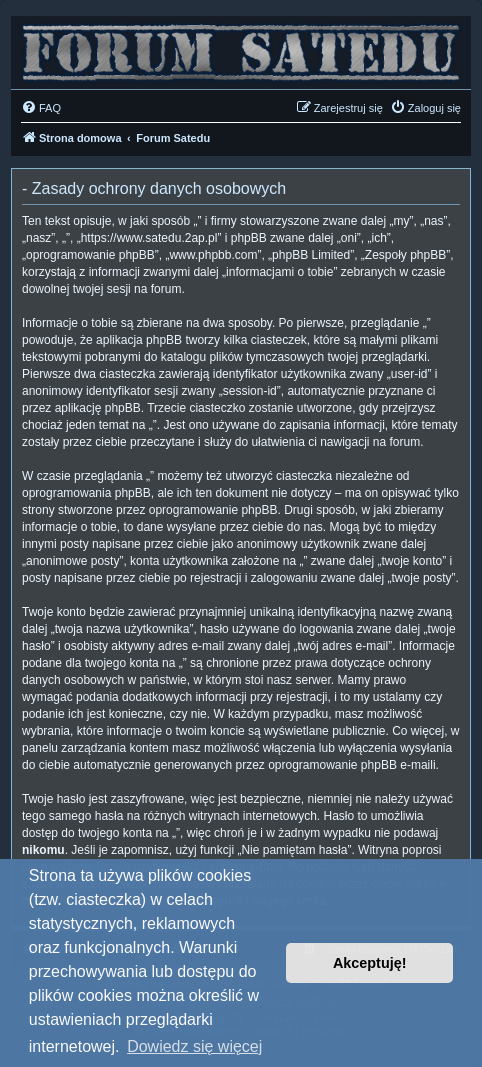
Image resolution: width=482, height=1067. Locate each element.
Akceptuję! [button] (370, 963)
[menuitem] (41, 108)
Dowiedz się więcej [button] (194, 1046)
